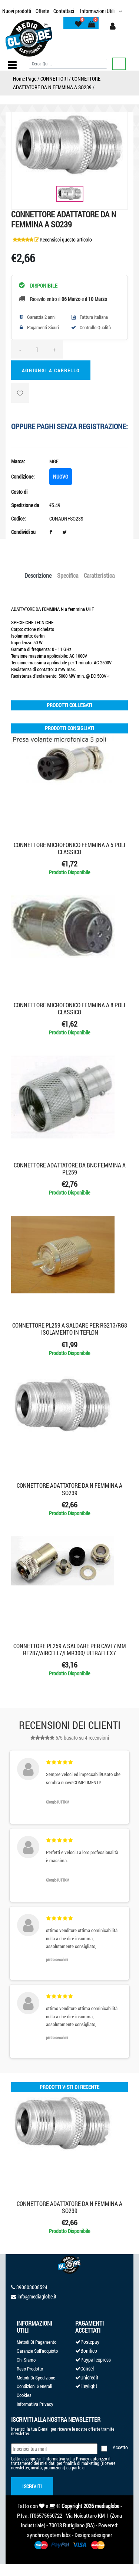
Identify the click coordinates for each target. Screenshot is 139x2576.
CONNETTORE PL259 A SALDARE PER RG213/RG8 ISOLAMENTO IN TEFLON (69, 1328)
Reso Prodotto (30, 2368)
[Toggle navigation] (12, 65)
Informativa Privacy (35, 2404)
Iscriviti (32, 2486)
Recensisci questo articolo (66, 239)
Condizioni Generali (34, 2386)
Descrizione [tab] (38, 575)
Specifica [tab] (67, 575)
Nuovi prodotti (16, 10)
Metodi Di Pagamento (36, 2342)
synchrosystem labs (49, 2534)
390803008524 (31, 2287)
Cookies (24, 2395)
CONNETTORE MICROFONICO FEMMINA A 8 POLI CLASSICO (69, 1008)
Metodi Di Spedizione (36, 2377)
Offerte (42, 10)
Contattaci (63, 10)
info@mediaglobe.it (36, 2296)
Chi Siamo (26, 2359)
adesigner (101, 2534)
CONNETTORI (54, 78)
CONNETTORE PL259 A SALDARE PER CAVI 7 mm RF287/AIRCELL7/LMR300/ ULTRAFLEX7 (69, 1649)
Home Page (24, 78)
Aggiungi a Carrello (51, 370)
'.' (12, 2098)
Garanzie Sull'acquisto (37, 2350)
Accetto (120, 2447)
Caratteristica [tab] (99, 575)
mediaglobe (107, 2505)
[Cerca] (68, 64)
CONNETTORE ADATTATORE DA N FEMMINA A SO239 (69, 1488)
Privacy (82, 2459)
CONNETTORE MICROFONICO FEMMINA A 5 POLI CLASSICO (69, 848)
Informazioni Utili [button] (98, 10)
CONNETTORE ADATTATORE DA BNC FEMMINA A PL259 (70, 1168)
